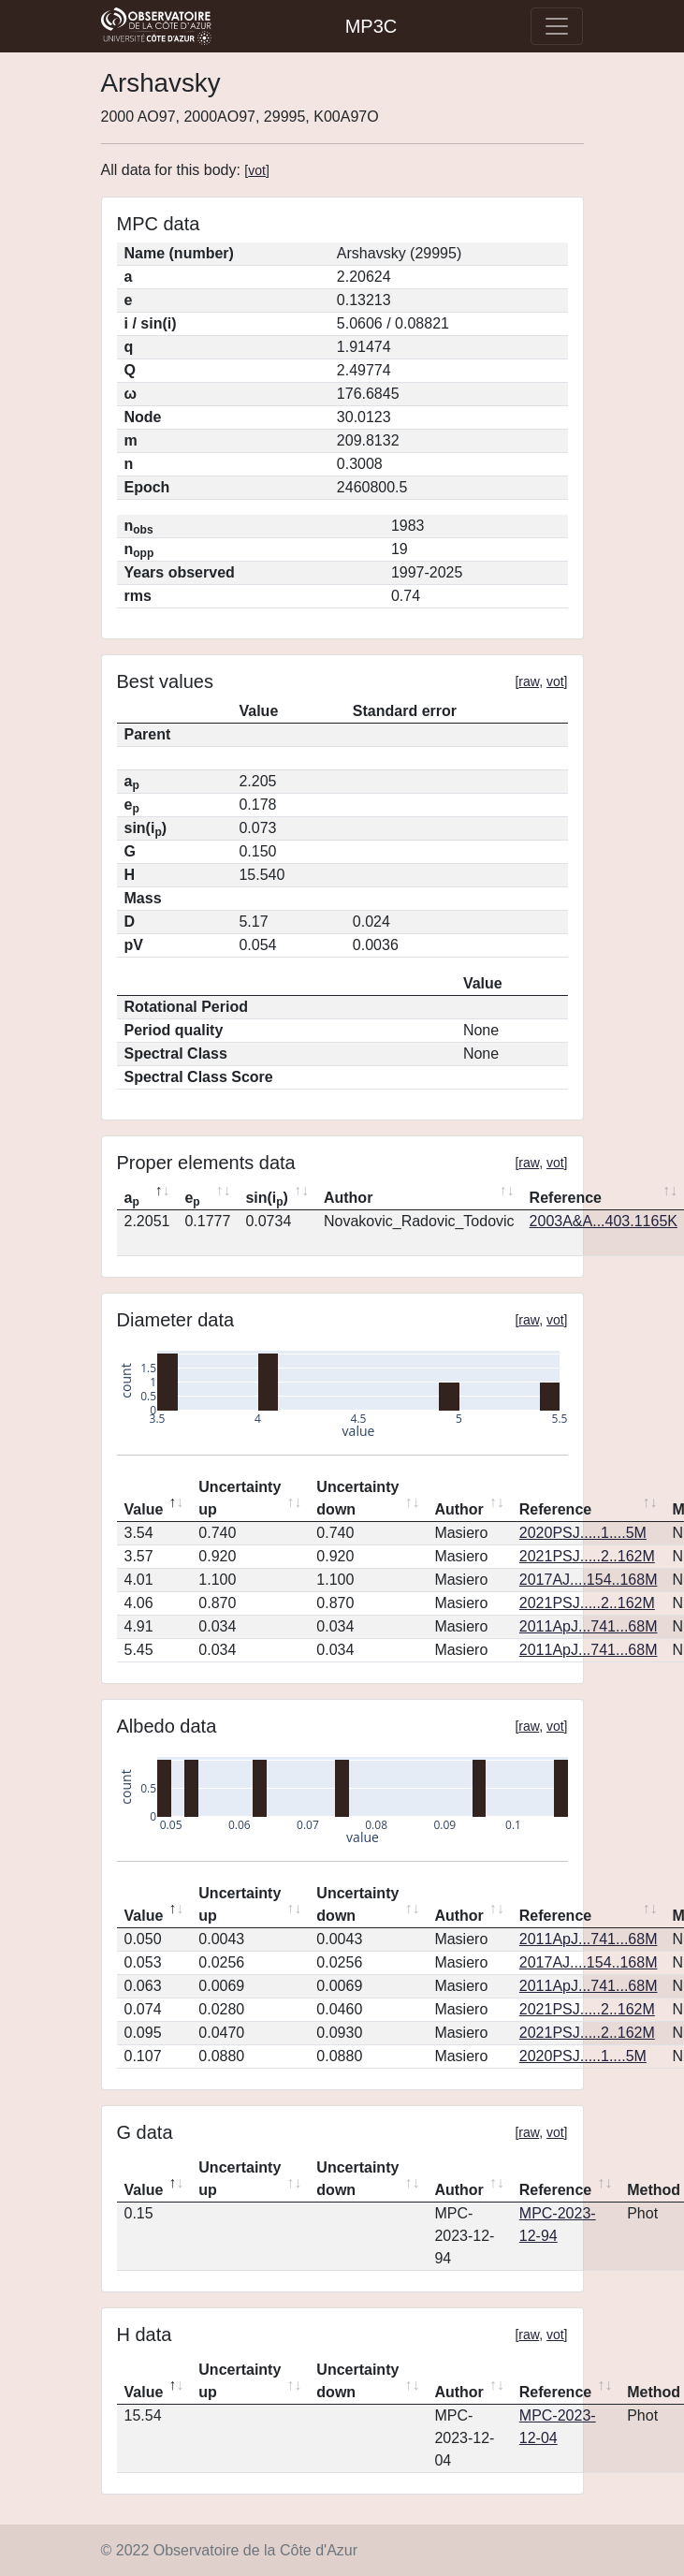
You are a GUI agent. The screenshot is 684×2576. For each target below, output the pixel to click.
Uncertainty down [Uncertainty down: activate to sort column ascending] (357, 1498)
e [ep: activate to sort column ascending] (191, 1199)
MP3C (371, 26)
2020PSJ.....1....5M (583, 1533)
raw (528, 681)
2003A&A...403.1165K (603, 1221)
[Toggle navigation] (557, 26)
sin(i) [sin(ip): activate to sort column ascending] (266, 1199)
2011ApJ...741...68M (588, 1626)
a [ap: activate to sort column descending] (131, 1199)
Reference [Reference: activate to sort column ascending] (555, 1509)
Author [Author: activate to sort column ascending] (348, 1198)
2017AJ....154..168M (588, 1580)
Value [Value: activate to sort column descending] (144, 1509)
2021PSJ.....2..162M (587, 1556)
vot (257, 170)
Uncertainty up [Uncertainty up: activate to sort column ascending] (239, 1498)
